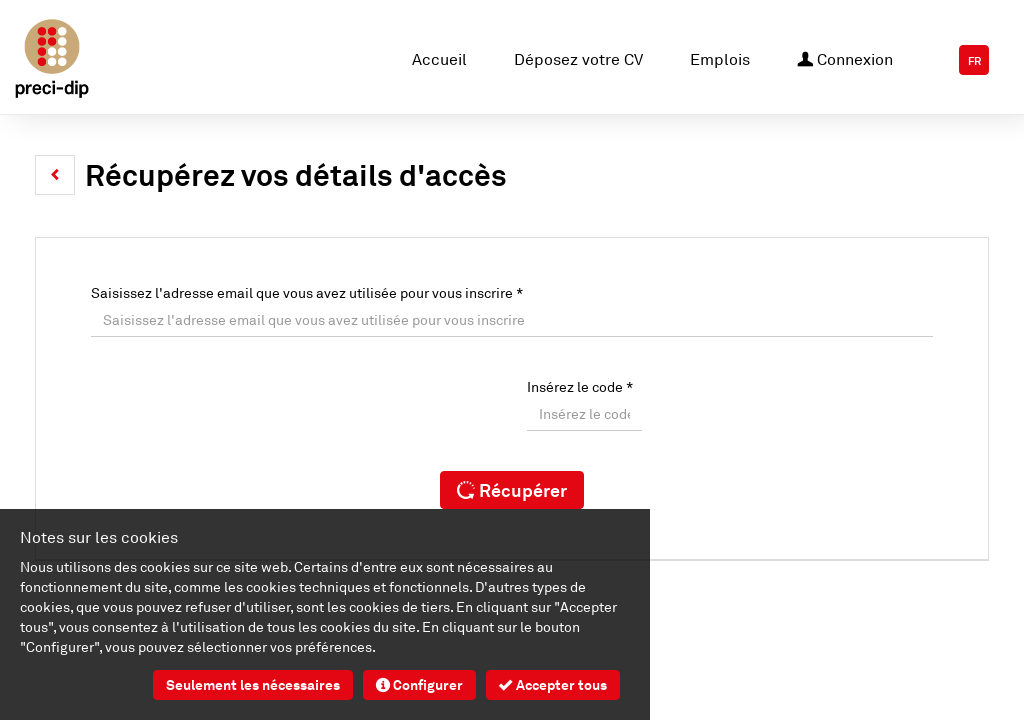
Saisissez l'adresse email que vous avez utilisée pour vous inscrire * (307, 292)
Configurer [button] (419, 684)
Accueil (439, 59)
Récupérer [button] (512, 490)
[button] (55, 175)
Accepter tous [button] (553, 684)
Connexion (845, 57)
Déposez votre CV (578, 59)
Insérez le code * (580, 386)
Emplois (720, 59)
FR (974, 61)
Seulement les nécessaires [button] (253, 684)
